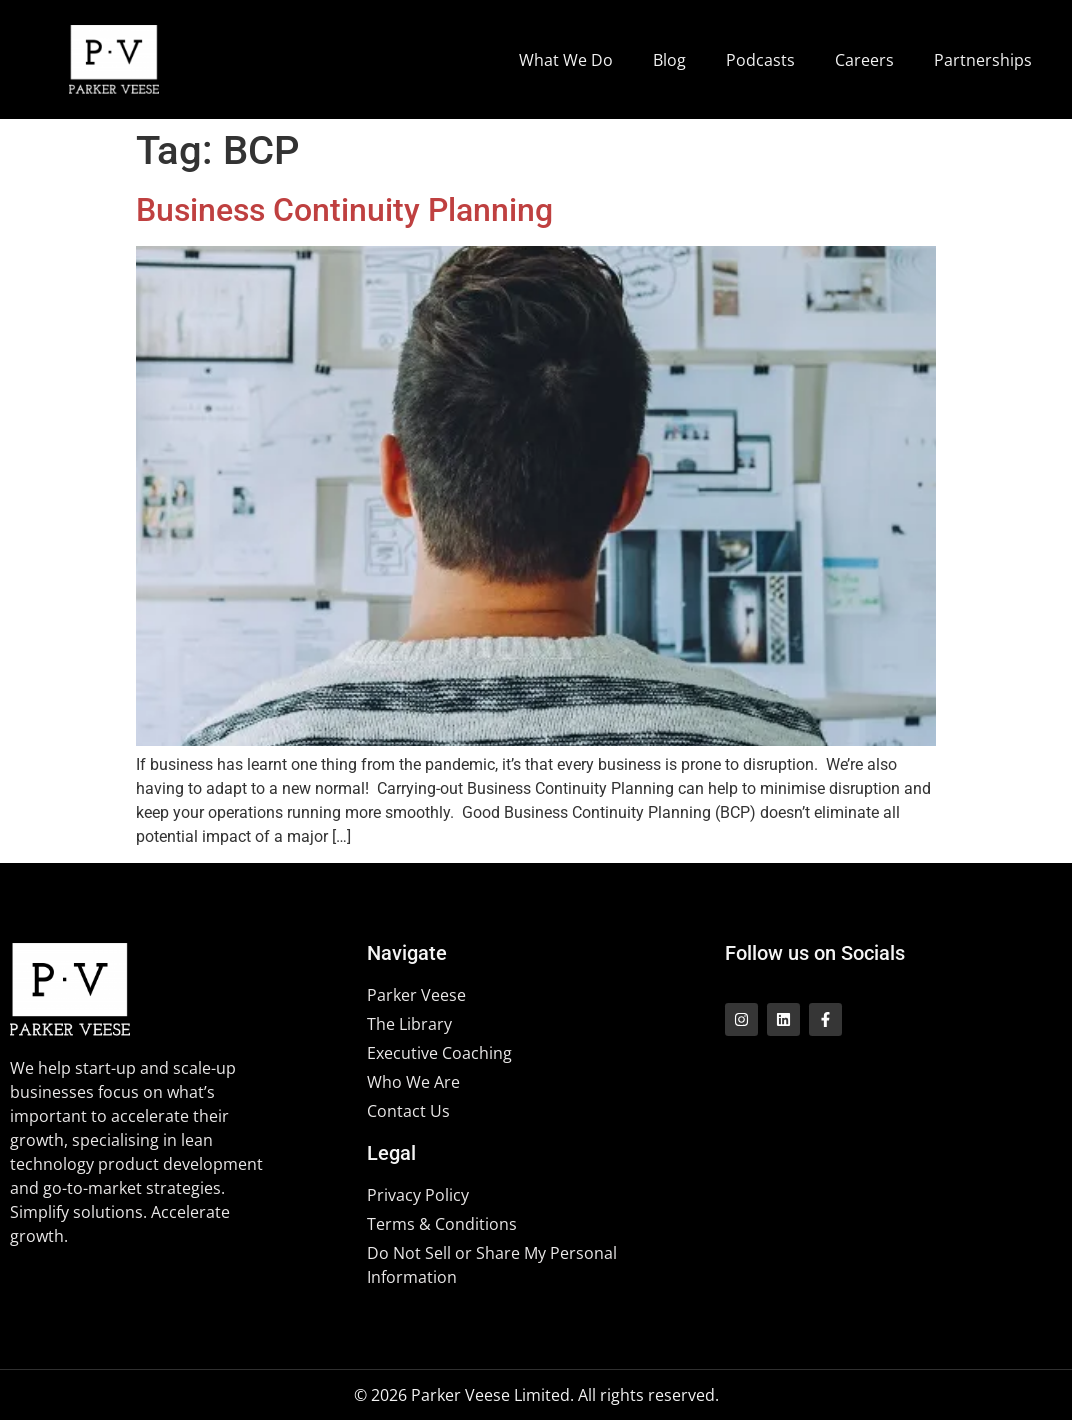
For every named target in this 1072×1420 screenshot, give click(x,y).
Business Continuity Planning (344, 210)
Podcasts (760, 60)
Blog (669, 60)
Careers (864, 60)
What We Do (566, 60)
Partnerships (983, 60)
